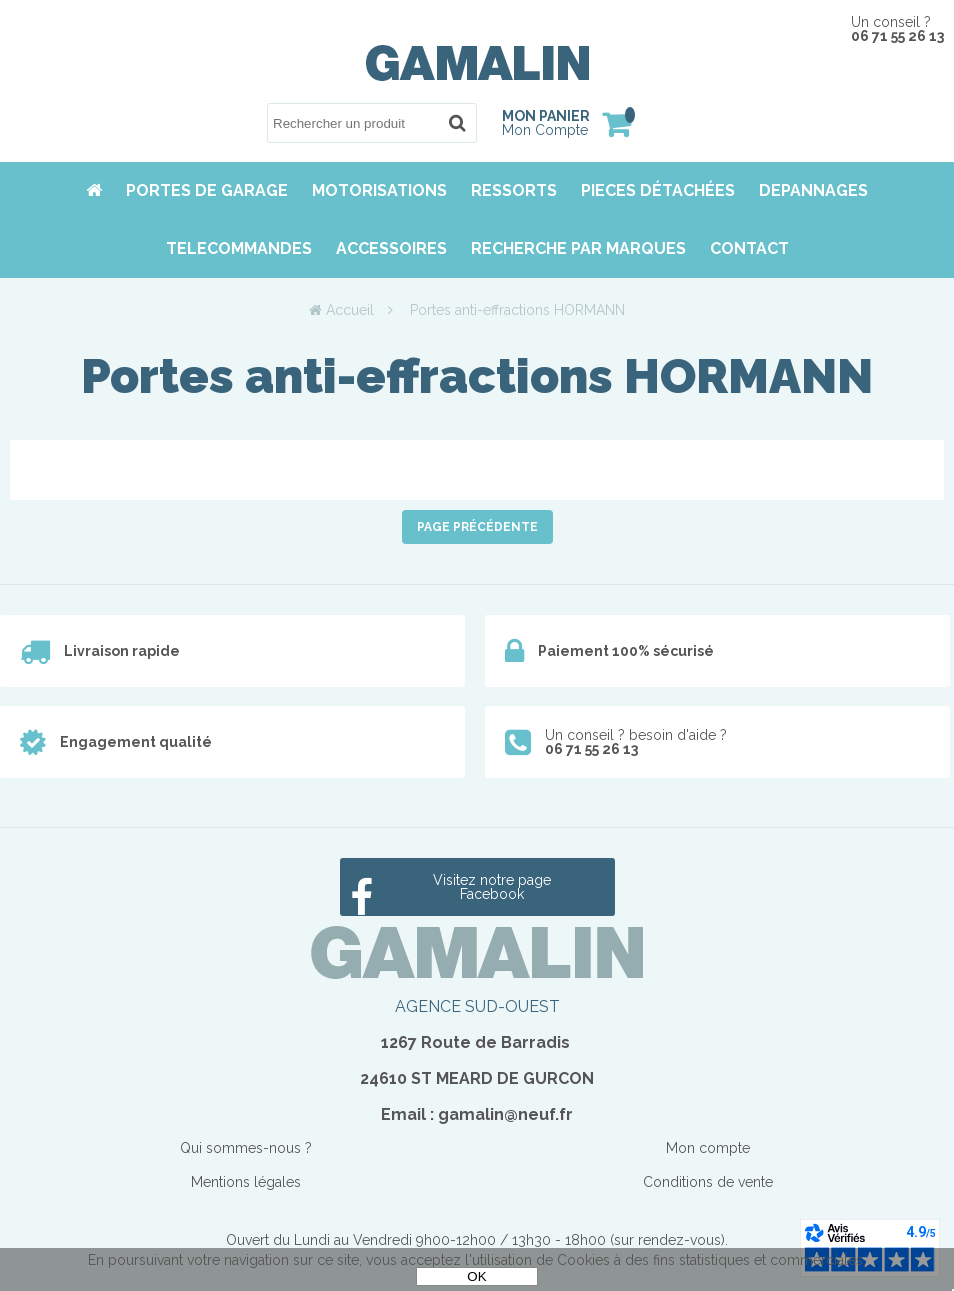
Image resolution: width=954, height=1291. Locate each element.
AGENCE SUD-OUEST (477, 1006)
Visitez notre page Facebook (492, 887)
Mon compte (708, 1148)
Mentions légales (246, 1182)
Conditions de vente (708, 1182)
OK (476, 1276)
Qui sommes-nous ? (246, 1148)
